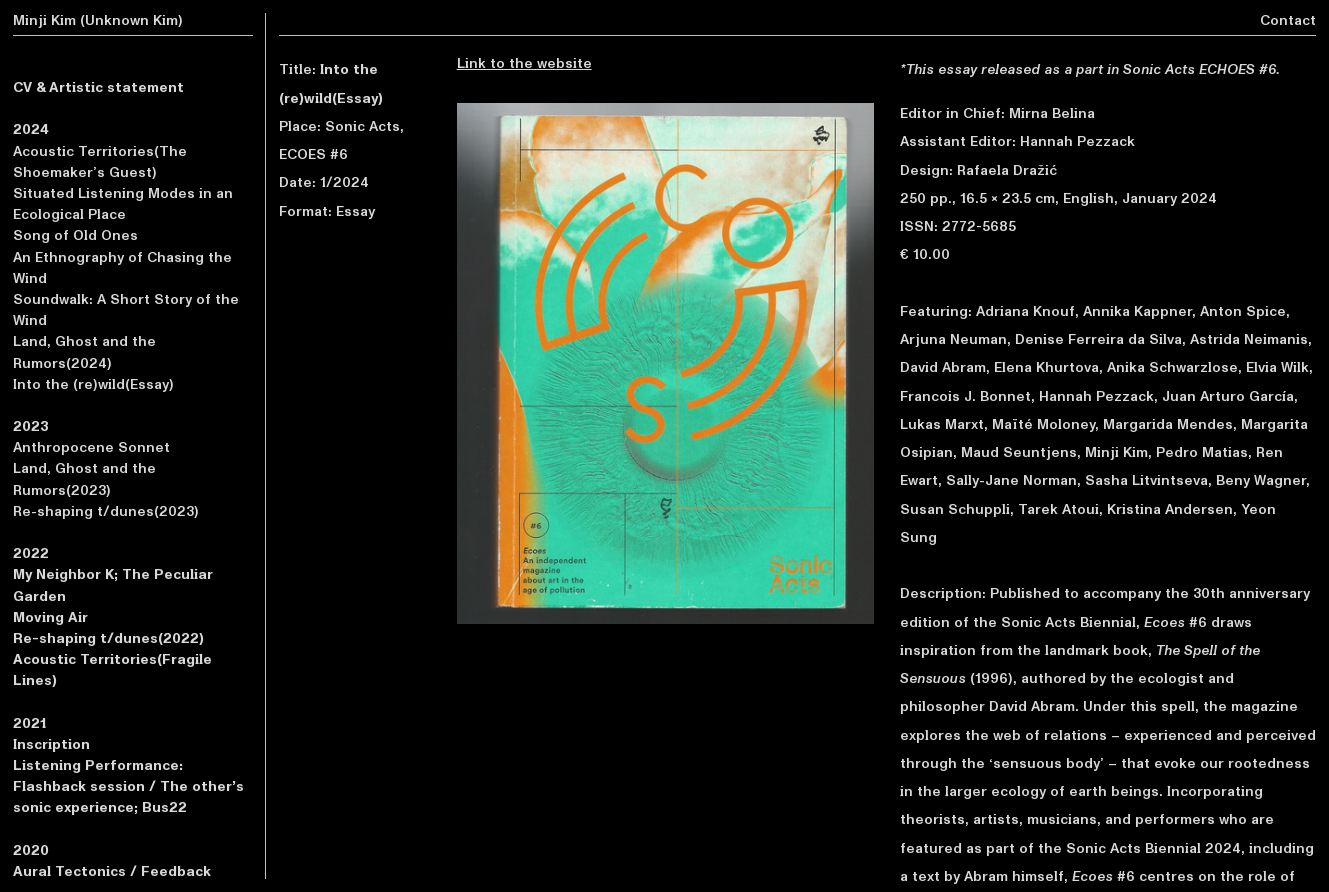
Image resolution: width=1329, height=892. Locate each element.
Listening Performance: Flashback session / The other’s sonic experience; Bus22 (128, 786)
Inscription (51, 744)
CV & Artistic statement (98, 87)
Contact (1288, 20)
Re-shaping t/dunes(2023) (106, 511)
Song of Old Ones (75, 235)
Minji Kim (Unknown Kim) (98, 20)
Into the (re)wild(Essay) (93, 384)
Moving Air (50, 617)
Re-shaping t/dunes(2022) (108, 638)
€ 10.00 (925, 254)
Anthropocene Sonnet (91, 447)
